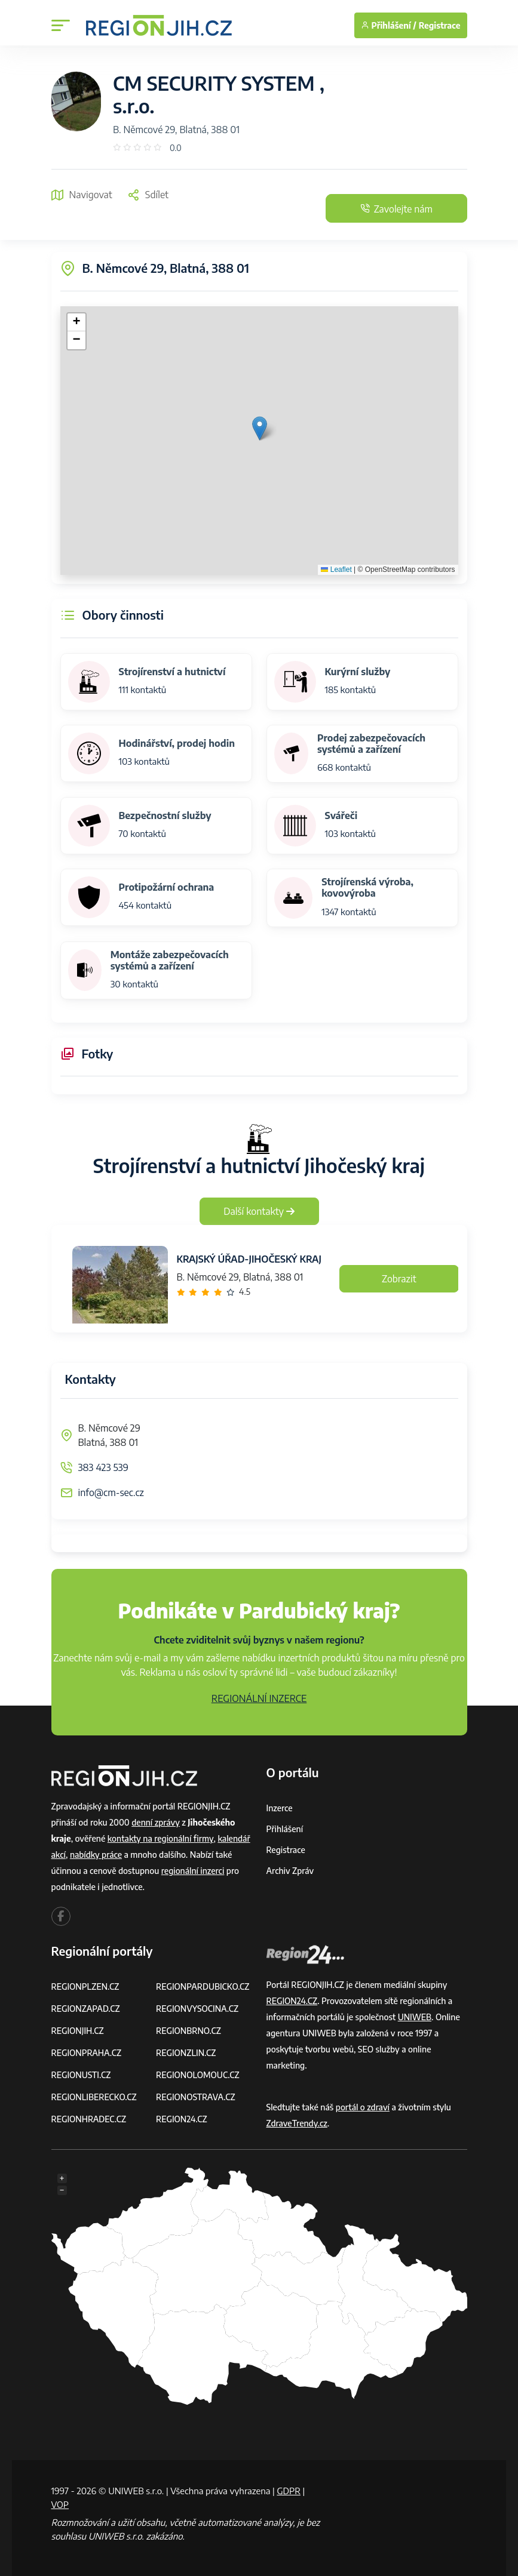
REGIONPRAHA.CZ (86, 2053)
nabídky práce (96, 1854)
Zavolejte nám (394, 209)
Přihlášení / (388, 25)
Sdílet (147, 195)
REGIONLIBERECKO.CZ (94, 2097)
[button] (259, 428)
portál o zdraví (363, 2107)
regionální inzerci (193, 1871)
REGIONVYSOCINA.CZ (197, 2008)
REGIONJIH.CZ (78, 2031)
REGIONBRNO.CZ (189, 2031)
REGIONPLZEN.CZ (85, 1986)
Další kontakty (259, 1211)
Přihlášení (285, 1829)
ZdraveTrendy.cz (297, 2123)
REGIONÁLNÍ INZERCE (259, 1698)
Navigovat (81, 195)
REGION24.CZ (181, 2119)
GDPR (289, 2490)
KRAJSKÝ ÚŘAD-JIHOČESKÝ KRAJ (249, 1259)
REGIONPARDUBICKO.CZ (203, 1986)
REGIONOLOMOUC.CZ (198, 2075)
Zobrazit (399, 1279)
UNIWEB (415, 2017)
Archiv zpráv (290, 1871)
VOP (60, 2504)
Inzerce (279, 1808)
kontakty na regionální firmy (161, 1838)
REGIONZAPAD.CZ (86, 2008)
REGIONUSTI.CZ (81, 2075)
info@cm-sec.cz (111, 1492)
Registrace (440, 25)
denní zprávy (155, 1822)
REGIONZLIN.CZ (186, 2053)
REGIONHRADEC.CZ (89, 2119)
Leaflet (336, 569)
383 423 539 (103, 1467)
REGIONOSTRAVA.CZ (195, 2097)
